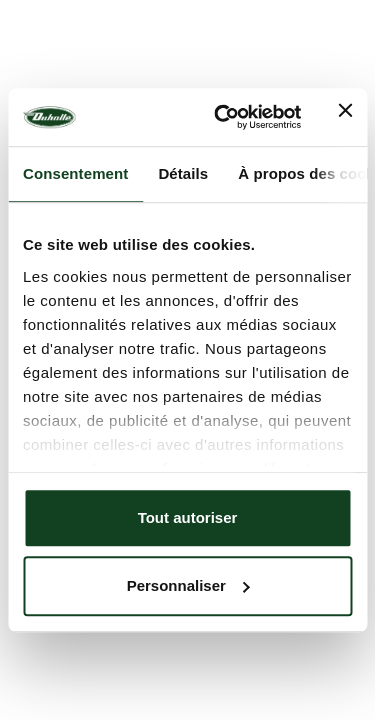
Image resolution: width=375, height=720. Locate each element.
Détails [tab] (183, 173)
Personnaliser (188, 585)
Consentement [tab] (75, 173)
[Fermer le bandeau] (345, 117)
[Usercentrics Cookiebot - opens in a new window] (223, 118)
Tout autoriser (188, 517)
